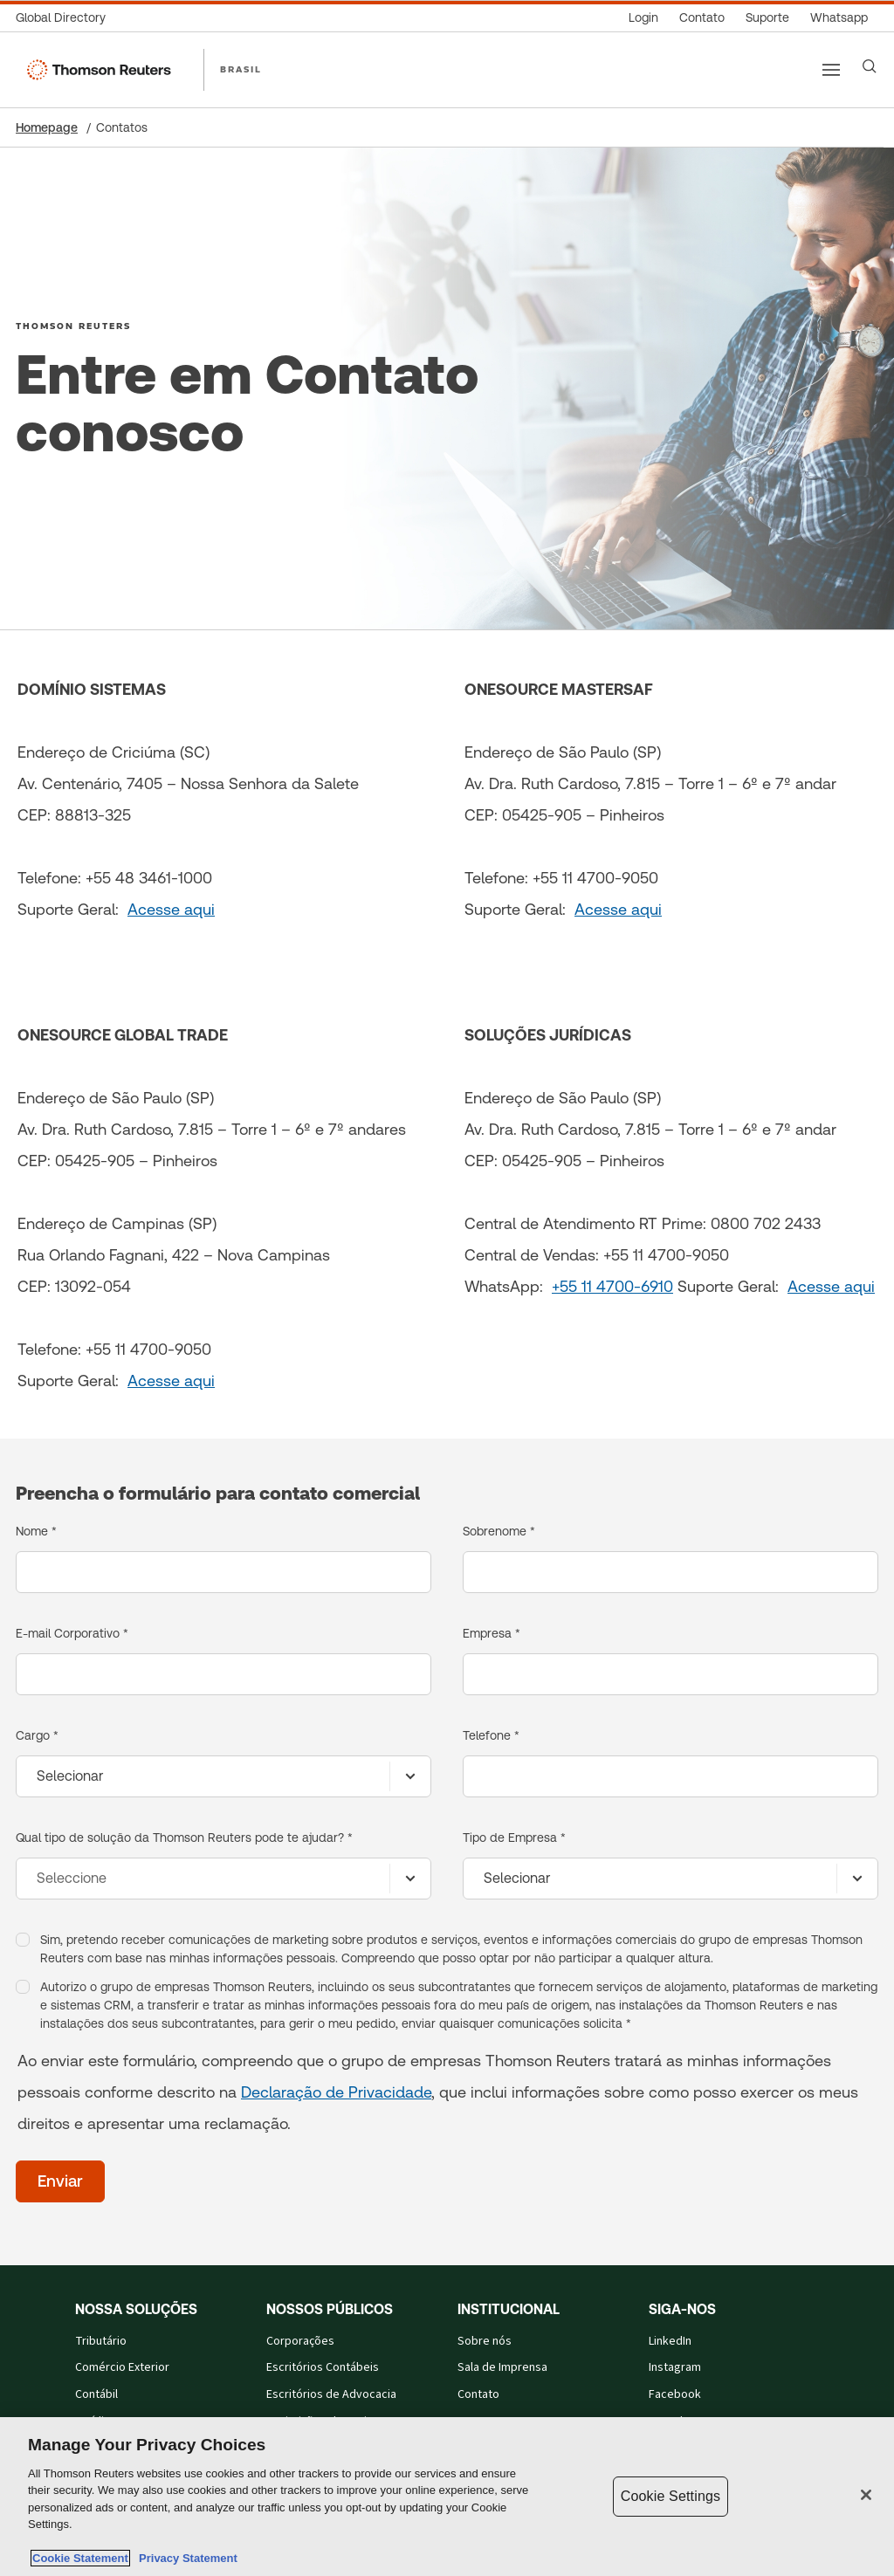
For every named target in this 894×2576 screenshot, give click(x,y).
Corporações (300, 2341)
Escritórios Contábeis (322, 2367)
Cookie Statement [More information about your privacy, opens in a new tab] (80, 2558)
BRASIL (241, 69)
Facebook (675, 2394)
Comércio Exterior (122, 2367)
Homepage (47, 127)
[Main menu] (831, 70)
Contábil (96, 2394)
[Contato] (702, 17)
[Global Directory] (66, 17)
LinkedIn (670, 2341)
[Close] (866, 2495)
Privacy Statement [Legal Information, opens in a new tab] (185, 2558)
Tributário (101, 2341)
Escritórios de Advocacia (331, 2394)
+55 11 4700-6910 (612, 1286)
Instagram (675, 2367)
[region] (447, 2496)
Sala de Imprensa (502, 2367)
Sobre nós (484, 2341)
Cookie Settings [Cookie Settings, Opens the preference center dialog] (670, 2496)
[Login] (643, 17)
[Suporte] (767, 17)
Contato (478, 2394)
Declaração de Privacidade (336, 2092)
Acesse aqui (171, 909)
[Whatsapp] (839, 17)
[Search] (869, 66)
